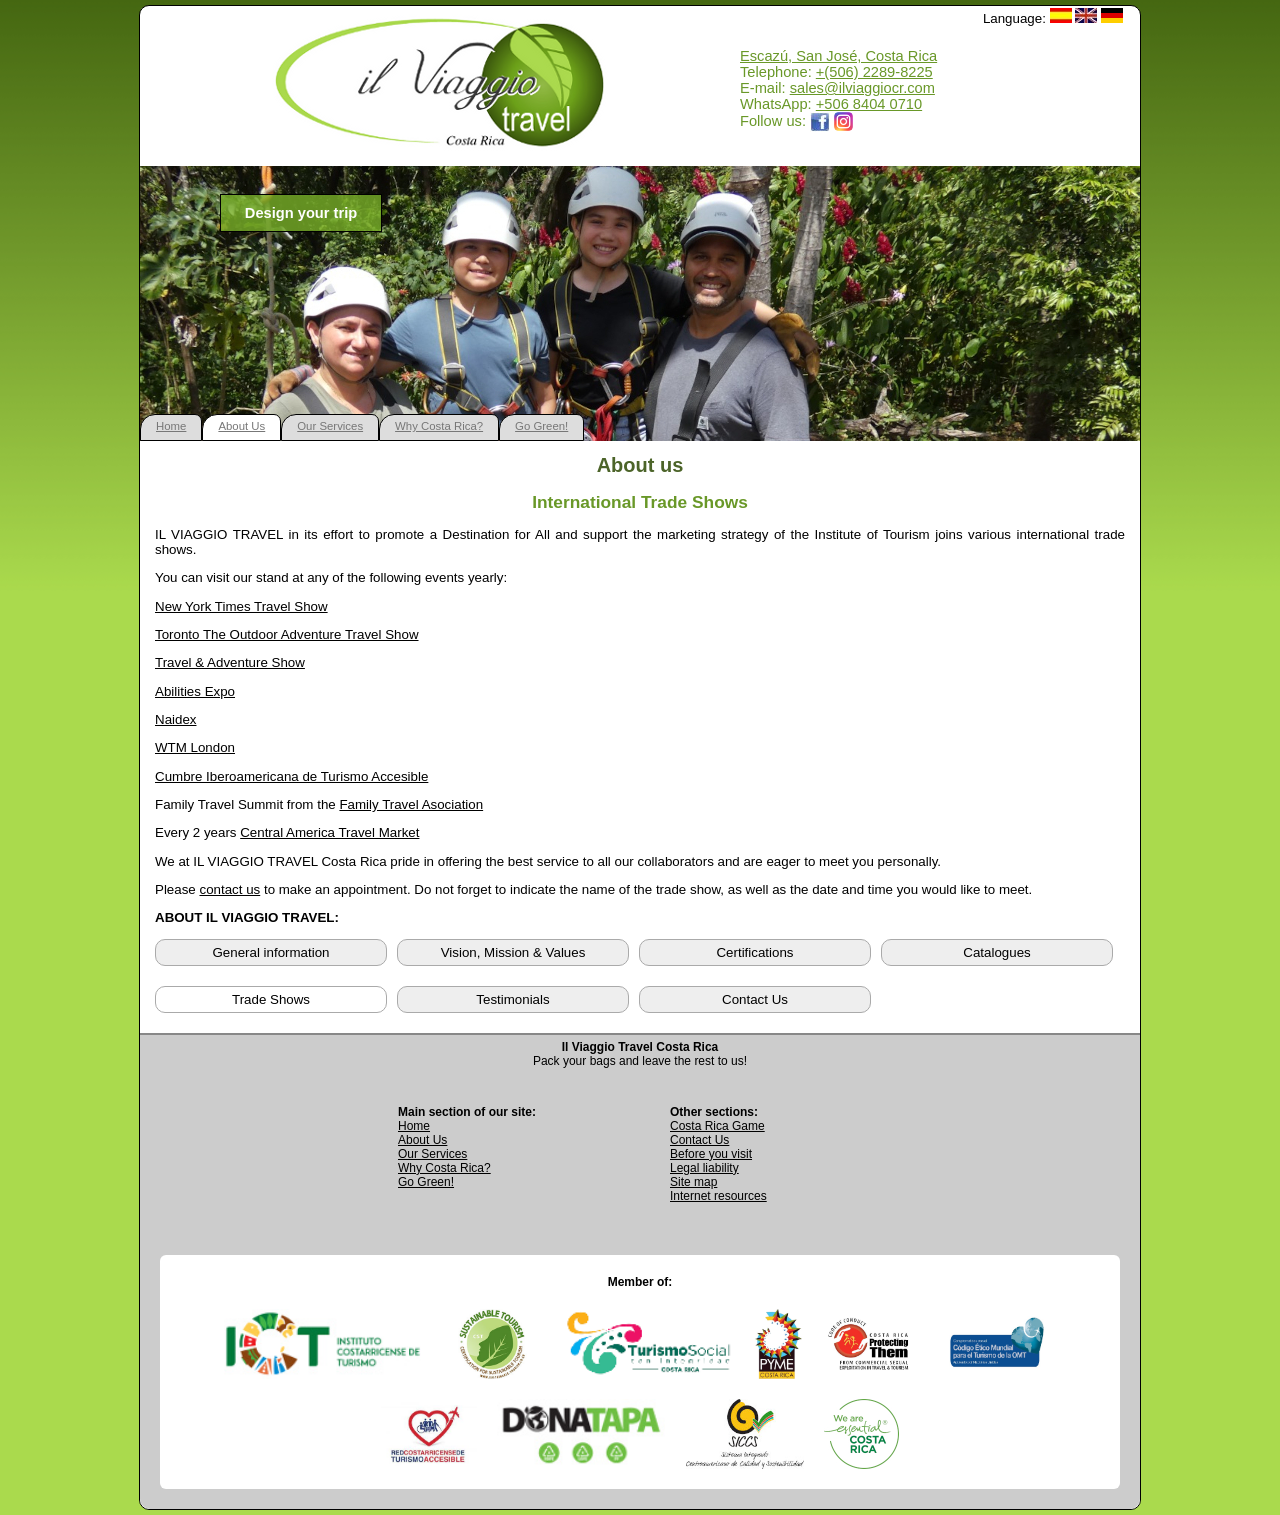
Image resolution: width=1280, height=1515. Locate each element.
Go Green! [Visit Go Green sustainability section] (426, 1182)
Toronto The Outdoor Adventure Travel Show (287, 634)
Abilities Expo (195, 691)
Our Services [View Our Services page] (432, 1154)
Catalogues (996, 952)
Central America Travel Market (329, 832)
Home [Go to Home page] (414, 1126)
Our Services (330, 426)
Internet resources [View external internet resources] (718, 1196)
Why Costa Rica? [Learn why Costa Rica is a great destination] (444, 1168)
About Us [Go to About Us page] (422, 1140)
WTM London (195, 747)
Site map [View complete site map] (693, 1182)
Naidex (176, 719)
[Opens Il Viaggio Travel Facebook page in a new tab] (820, 121)
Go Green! (541, 426)
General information (270, 952)
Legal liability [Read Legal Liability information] (704, 1168)
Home (171, 426)
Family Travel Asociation (411, 804)
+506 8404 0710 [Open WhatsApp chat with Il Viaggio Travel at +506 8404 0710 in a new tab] (869, 104)
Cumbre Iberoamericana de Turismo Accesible (291, 776)
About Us (241, 426)
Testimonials (512, 999)
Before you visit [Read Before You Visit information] (711, 1154)
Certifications (754, 952)
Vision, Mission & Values (513, 952)
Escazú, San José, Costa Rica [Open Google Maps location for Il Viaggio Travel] (838, 56)
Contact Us (755, 999)
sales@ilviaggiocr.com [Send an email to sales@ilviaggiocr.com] (862, 88)
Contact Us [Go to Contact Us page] (699, 1140)
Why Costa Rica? (439, 426)
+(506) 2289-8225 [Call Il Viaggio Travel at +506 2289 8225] (874, 72)
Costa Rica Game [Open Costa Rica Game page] (717, 1126)
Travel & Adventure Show (230, 662)
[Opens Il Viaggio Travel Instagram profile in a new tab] (844, 121)
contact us (229, 889)
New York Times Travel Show (241, 606)
